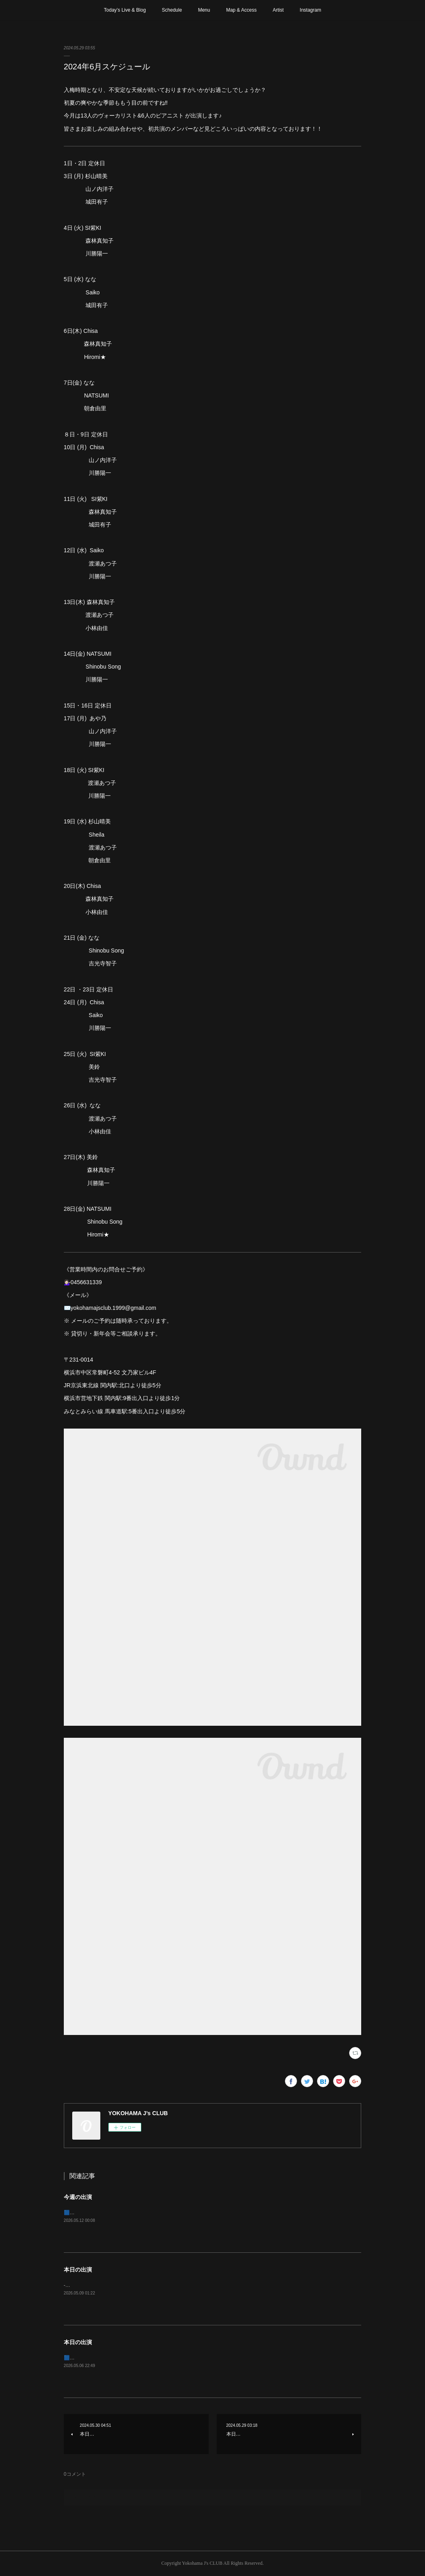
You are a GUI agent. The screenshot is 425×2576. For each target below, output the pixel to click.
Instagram (310, 10)
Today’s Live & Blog (125, 10)
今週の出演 (78, 2197)
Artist (277, 10)
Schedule (172, 10)
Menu (204, 10)
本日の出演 (78, 2269)
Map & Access (241, 10)
